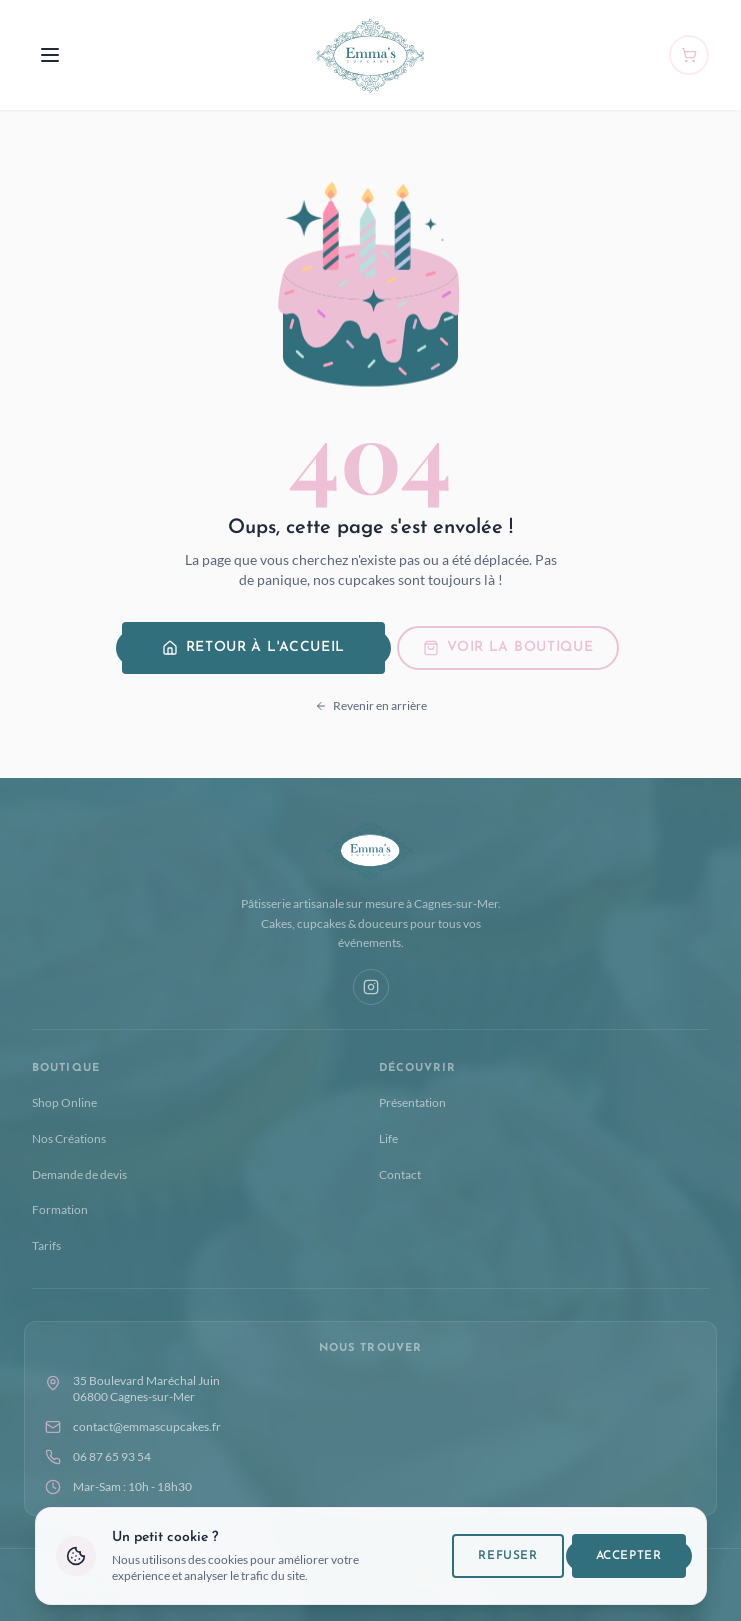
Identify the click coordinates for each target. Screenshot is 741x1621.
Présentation (412, 1102)
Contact (400, 1174)
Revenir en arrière (371, 705)
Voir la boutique (508, 648)
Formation (60, 1209)
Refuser (507, 1570)
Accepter (629, 1570)
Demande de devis (79, 1174)
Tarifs (46, 1245)
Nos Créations (69, 1138)
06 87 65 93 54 (98, 1457)
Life (388, 1138)
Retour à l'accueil (254, 648)
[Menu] (50, 55)
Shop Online (64, 1102)
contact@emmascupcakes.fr (133, 1427)
